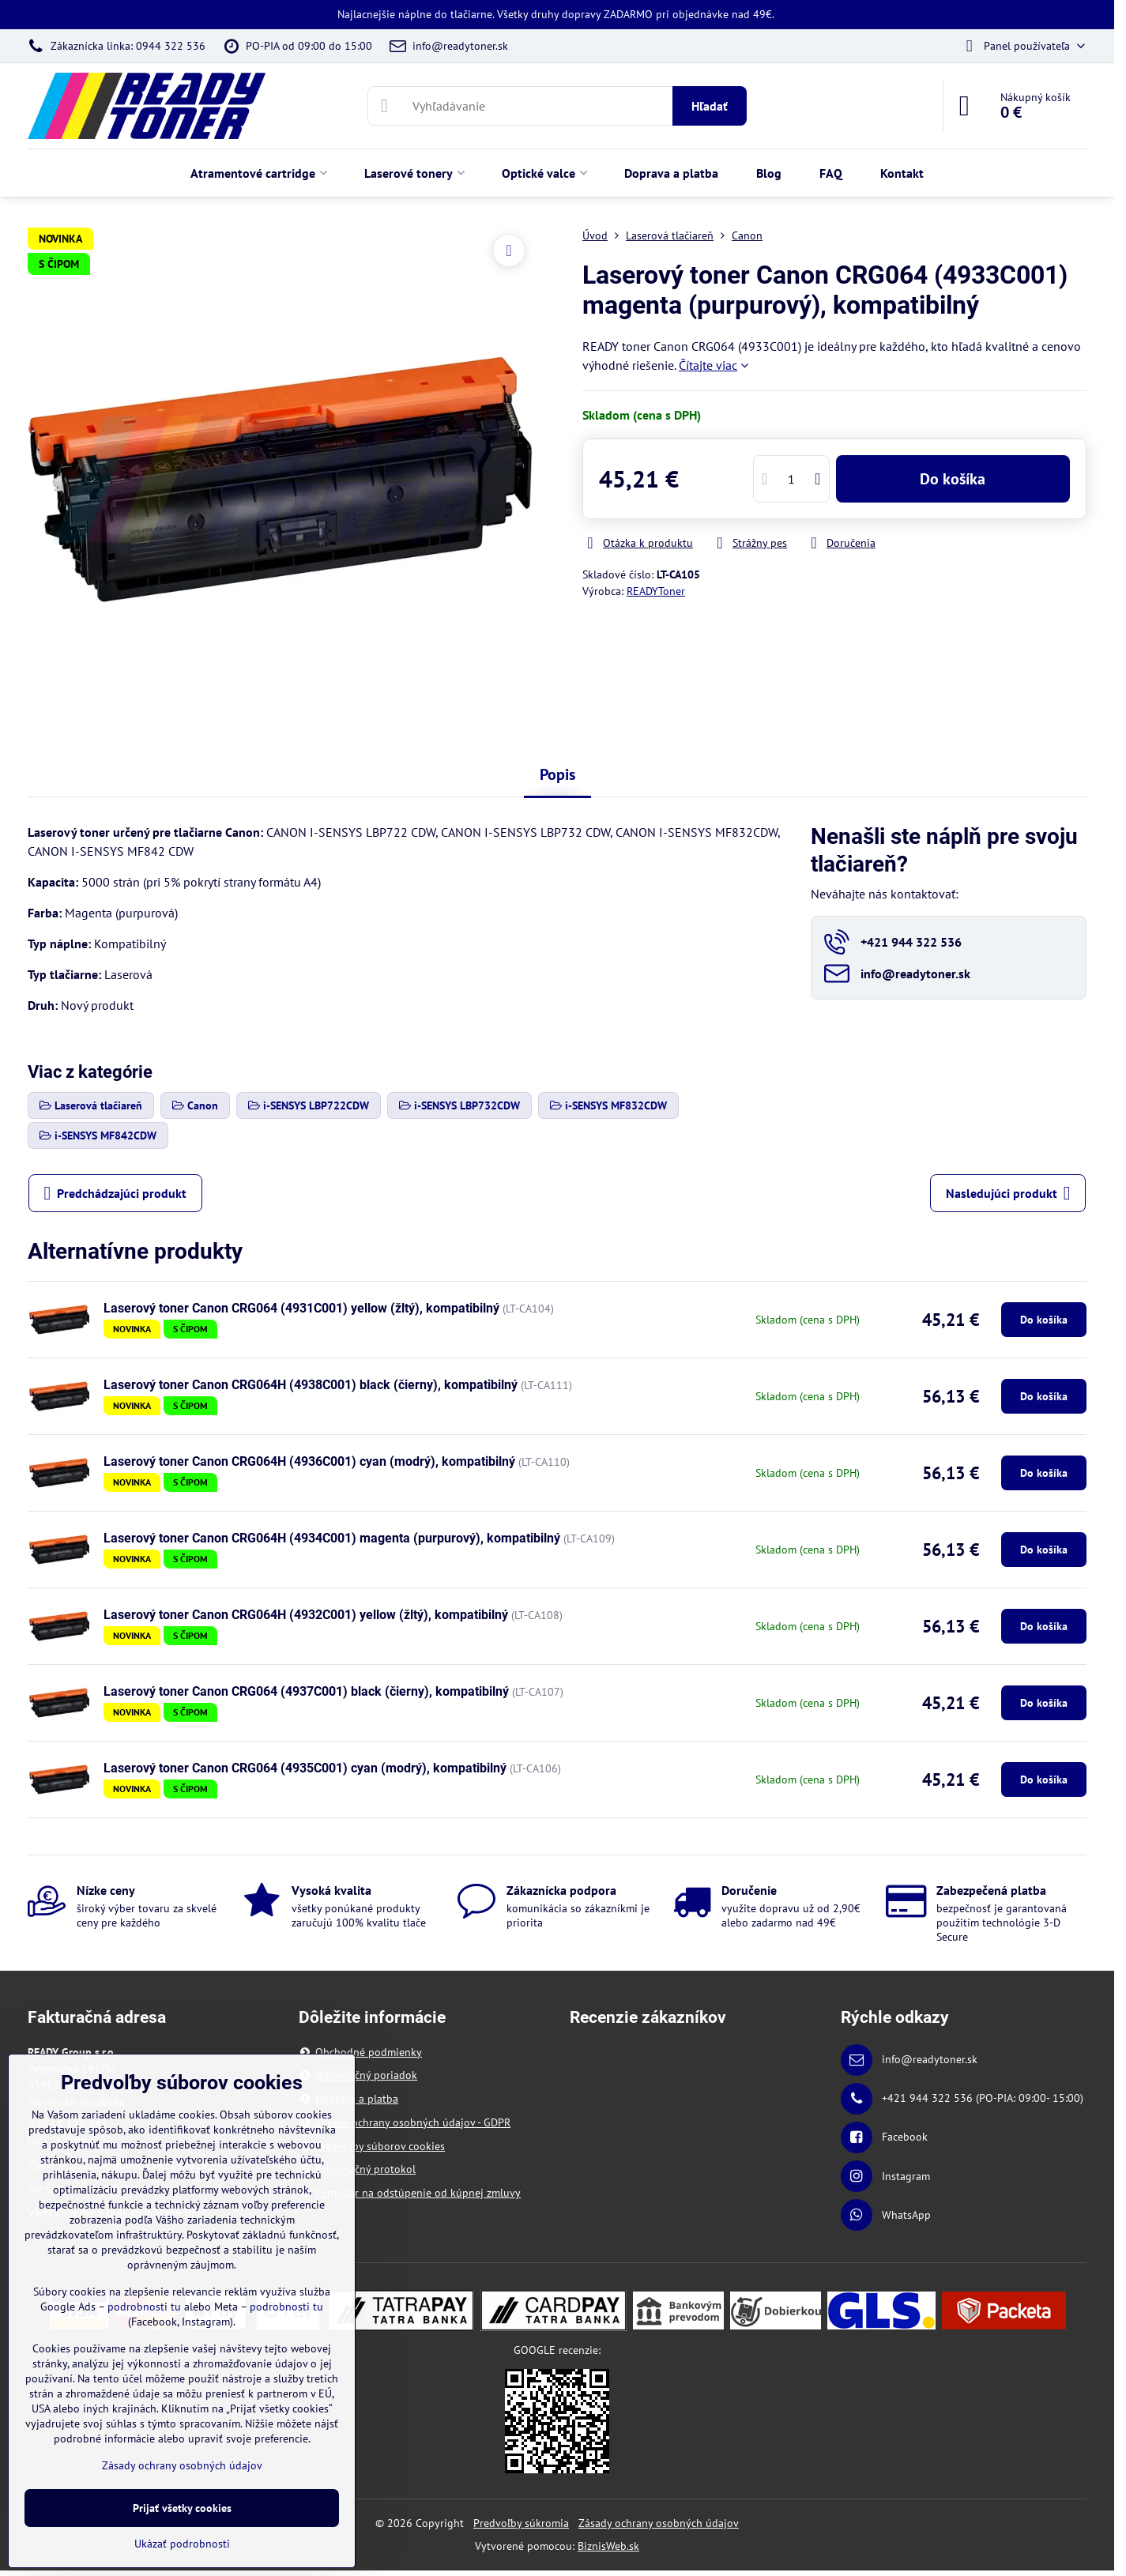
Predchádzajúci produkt (115, 1193)
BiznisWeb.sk (608, 2546)
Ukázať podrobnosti (182, 2543)
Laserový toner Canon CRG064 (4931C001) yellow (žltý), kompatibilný (301, 1308)
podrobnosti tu (144, 2306)
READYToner (656, 591)
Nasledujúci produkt (1008, 1193)
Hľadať (709, 106)
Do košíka (952, 479)
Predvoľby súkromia (521, 2523)
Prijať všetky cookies (182, 2508)
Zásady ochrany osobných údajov (658, 2523)
